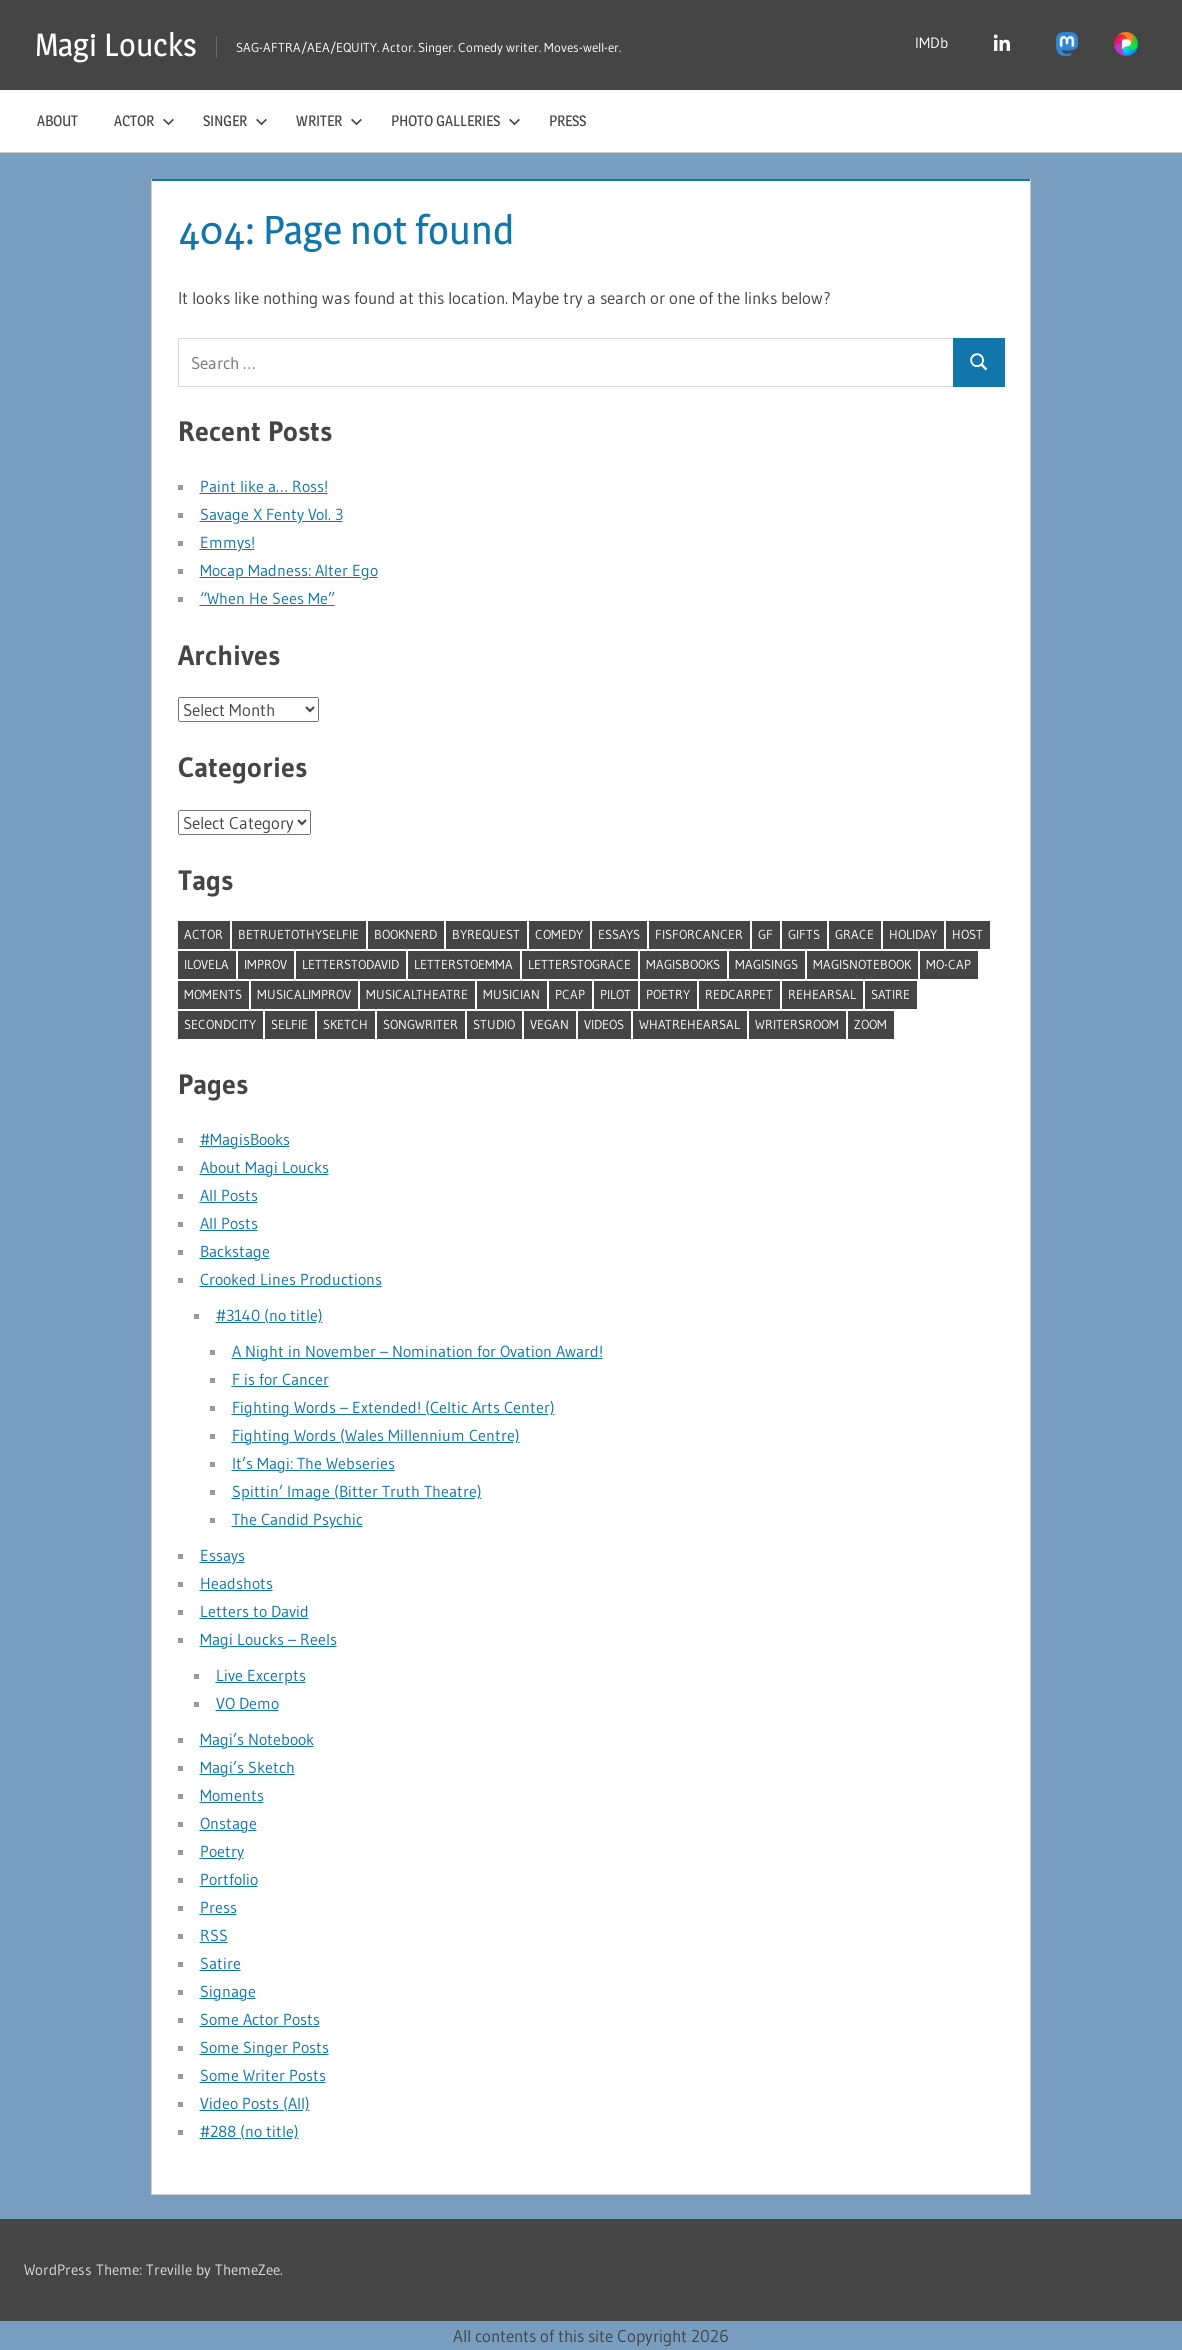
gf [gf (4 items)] (765, 934)
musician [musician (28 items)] (511, 994)
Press (567, 120)
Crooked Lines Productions (291, 1279)
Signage (228, 1991)
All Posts (229, 1195)
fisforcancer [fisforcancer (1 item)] (699, 934)
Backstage (235, 1251)
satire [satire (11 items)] (890, 994)
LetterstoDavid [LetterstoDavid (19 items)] (350, 964)
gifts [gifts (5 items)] (804, 934)
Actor (144, 120)
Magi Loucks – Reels (268, 1639)
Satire (220, 1963)
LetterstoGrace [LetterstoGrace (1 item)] (579, 964)
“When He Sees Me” (267, 598)
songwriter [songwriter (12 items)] (420, 1024)
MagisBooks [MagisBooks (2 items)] (683, 964)
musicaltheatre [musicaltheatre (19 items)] (417, 994)
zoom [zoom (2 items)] (870, 1024)
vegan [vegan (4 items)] (549, 1024)
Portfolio (229, 1879)
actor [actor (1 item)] (203, 934)
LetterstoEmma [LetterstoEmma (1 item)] (463, 964)
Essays (222, 1555)
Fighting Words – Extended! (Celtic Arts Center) (393, 1407)
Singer (235, 120)
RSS (214, 1935)
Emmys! (227, 542)
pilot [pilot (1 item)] (615, 994)
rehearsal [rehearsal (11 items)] (822, 994)
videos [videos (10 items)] (604, 1024)
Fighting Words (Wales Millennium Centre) (376, 1435)
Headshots (236, 1583)
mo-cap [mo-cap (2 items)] (948, 964)
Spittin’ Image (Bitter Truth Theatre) (357, 1491)
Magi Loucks (116, 44)
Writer (329, 120)
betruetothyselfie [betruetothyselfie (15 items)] (298, 934)
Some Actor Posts (260, 2019)
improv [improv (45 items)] (265, 964)
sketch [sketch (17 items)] (345, 1024)
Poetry (222, 1851)
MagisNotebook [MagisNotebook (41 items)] (862, 964)
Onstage (228, 1823)
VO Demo (247, 1703)
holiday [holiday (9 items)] (913, 934)
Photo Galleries (456, 120)
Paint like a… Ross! (264, 486)
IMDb (931, 42)
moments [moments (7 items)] (213, 994)
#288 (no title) (249, 2131)
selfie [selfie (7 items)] (289, 1024)
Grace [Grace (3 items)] (854, 934)
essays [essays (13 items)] (619, 934)
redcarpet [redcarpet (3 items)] (739, 994)
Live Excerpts (261, 1675)
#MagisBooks (245, 1139)
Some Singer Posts (264, 2047)
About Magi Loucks (264, 1167)
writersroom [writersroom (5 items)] (797, 1024)
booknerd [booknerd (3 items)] (405, 934)
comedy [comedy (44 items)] (559, 934)
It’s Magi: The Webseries (313, 1463)
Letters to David (254, 1611)
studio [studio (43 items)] (494, 1024)
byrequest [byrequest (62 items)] (486, 934)
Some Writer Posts (263, 2075)
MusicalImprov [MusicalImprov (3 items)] (304, 994)
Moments (232, 1795)
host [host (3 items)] (967, 934)
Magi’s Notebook (257, 1739)
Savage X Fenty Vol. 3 (271, 514)
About (57, 120)
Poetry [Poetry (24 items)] (668, 994)
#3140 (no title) (269, 1315)
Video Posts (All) (255, 2103)
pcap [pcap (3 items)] (570, 994)
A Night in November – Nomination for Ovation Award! (417, 1351)
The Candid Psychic (297, 1519)
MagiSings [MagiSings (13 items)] (766, 964)
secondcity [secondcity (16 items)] (220, 1024)
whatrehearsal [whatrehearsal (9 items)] (689, 1024)
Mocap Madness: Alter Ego (289, 570)
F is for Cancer (280, 1379)
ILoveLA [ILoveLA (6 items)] (206, 964)
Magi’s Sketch (247, 1767)
